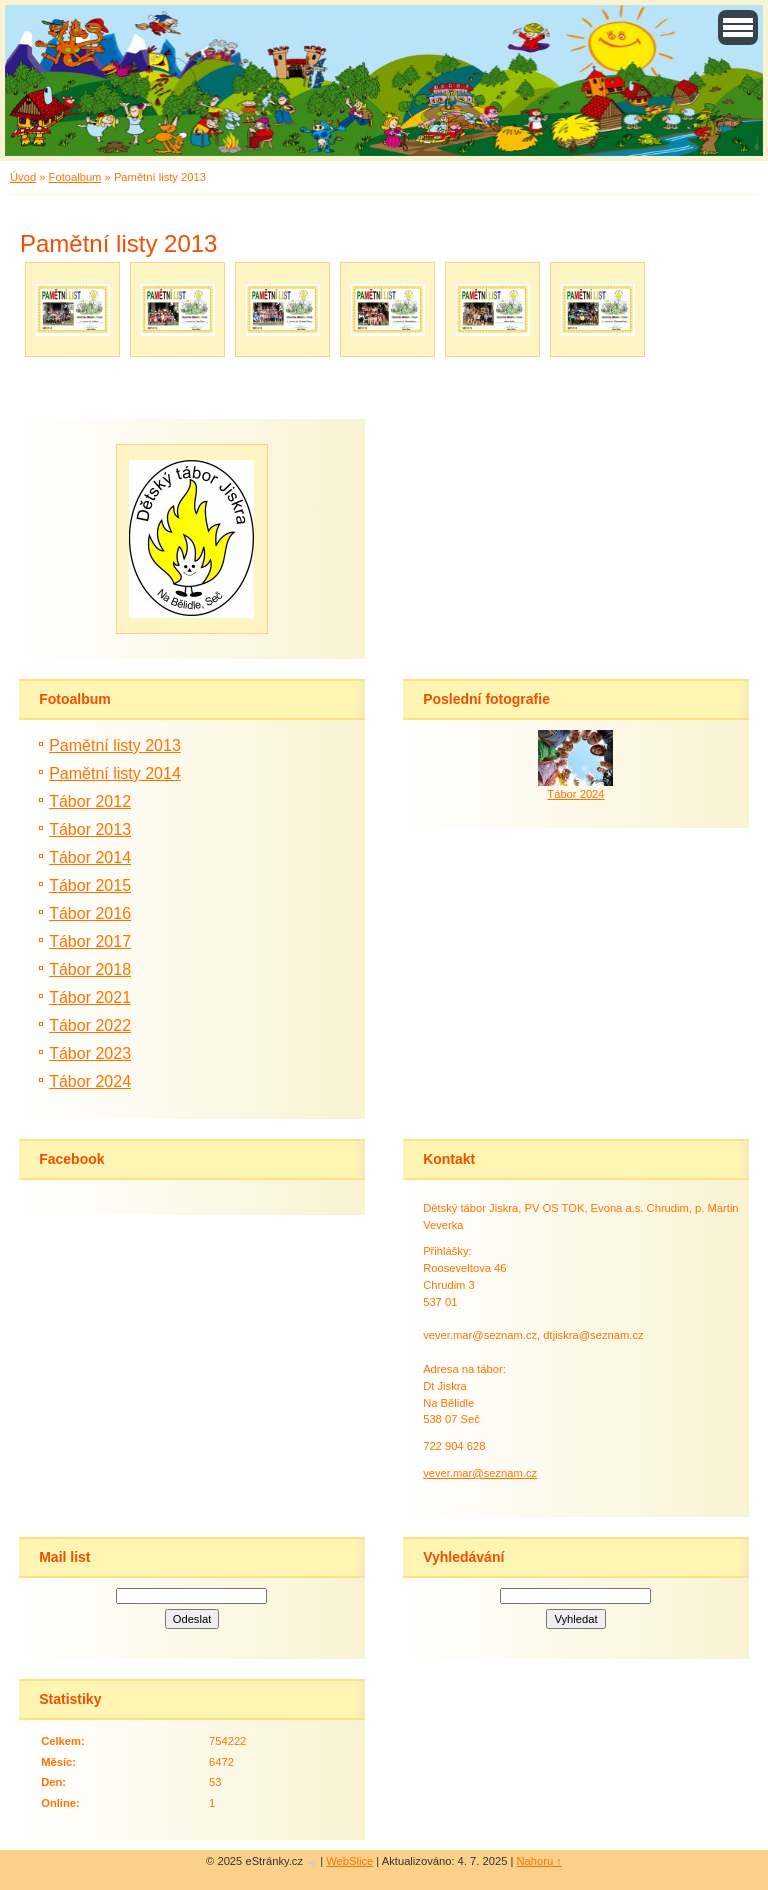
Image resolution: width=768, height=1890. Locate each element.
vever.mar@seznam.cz (480, 1473)
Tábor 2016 (90, 913)
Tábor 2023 (90, 1053)
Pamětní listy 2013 (115, 745)
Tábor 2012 (90, 801)
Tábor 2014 (90, 857)
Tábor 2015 (90, 885)
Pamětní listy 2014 (115, 773)
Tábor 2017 (90, 941)
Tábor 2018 (90, 969)
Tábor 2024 (90, 1081)
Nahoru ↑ (539, 1861)
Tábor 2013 (90, 829)
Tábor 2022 (90, 1025)
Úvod (23, 177)
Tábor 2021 (90, 997)
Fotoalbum (75, 177)
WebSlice (349, 1861)
